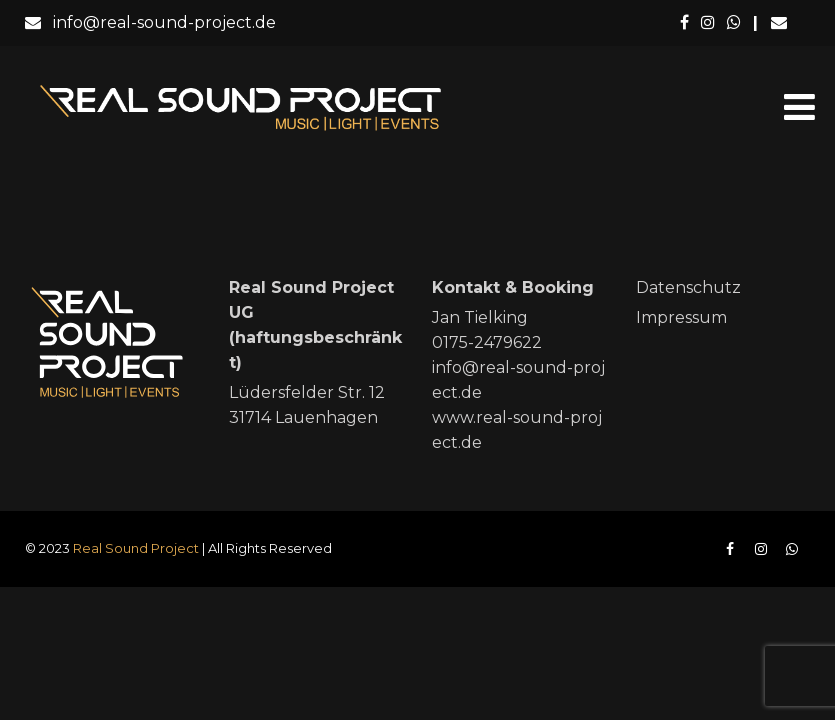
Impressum (681, 317)
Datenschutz (688, 287)
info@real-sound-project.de (150, 22)
